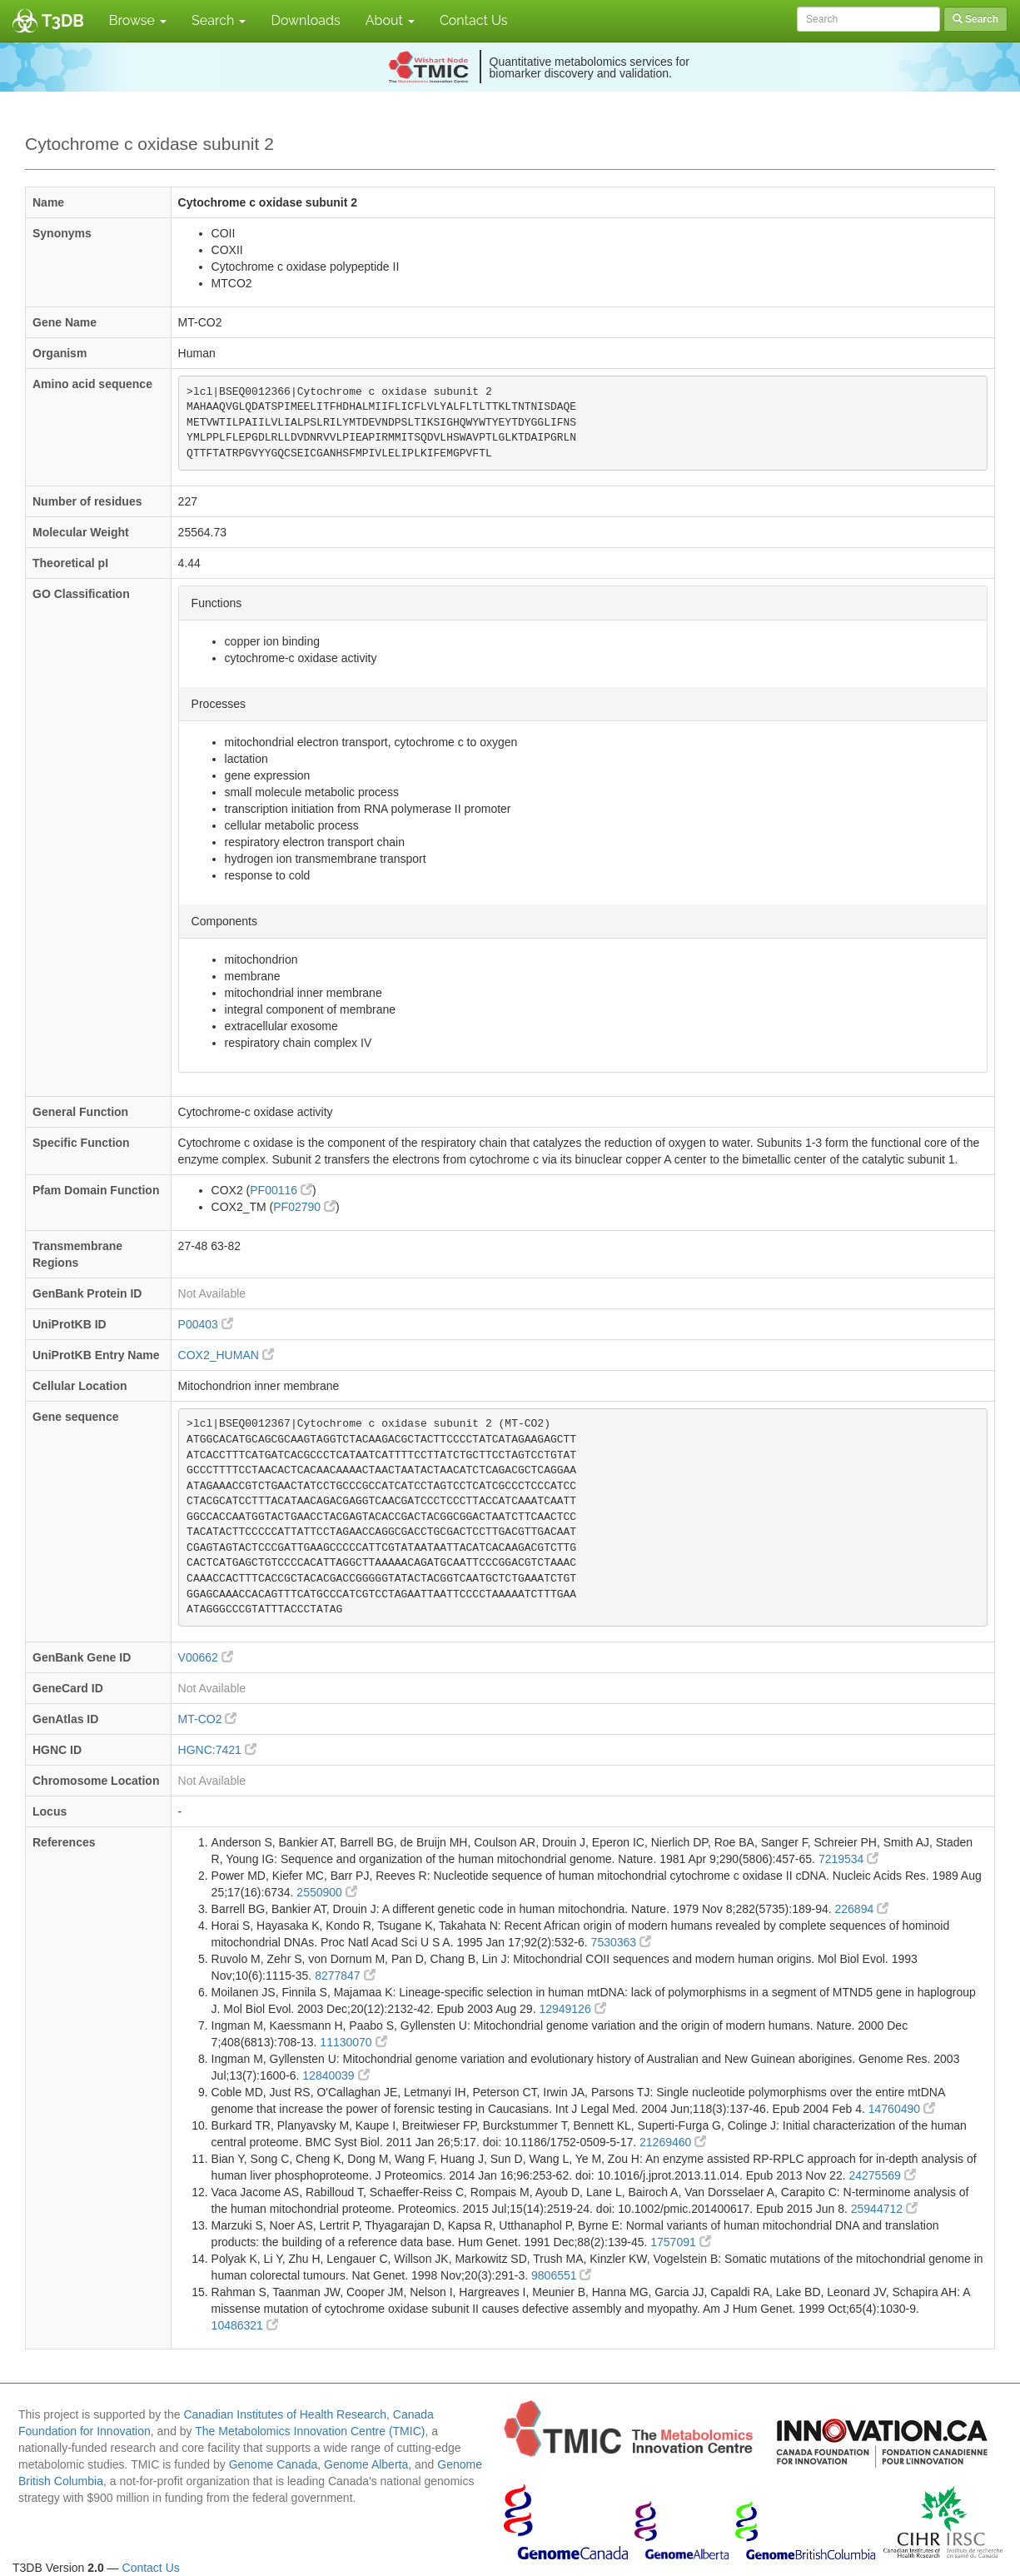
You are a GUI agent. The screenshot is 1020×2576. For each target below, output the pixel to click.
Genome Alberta (366, 2464)
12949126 (572, 2008)
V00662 (205, 1657)
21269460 (672, 2142)
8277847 (345, 1975)
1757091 (680, 2242)
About (390, 20)
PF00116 (281, 1190)
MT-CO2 (207, 1719)
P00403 (205, 1324)
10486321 (244, 2325)
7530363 (621, 1942)
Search (219, 20)
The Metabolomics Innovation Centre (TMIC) (310, 2431)
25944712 (884, 2208)
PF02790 (304, 1206)
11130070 (353, 2042)
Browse (138, 20)
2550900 (326, 1892)
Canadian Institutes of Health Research (284, 2414)
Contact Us (474, 20)
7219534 (848, 1859)
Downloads (305, 20)
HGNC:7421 (217, 1749)
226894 (862, 1909)
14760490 (901, 2108)
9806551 (561, 2275)
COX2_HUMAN (226, 1355)
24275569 (881, 2175)
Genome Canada (273, 2464)
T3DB (63, 21)
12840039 (335, 2075)
